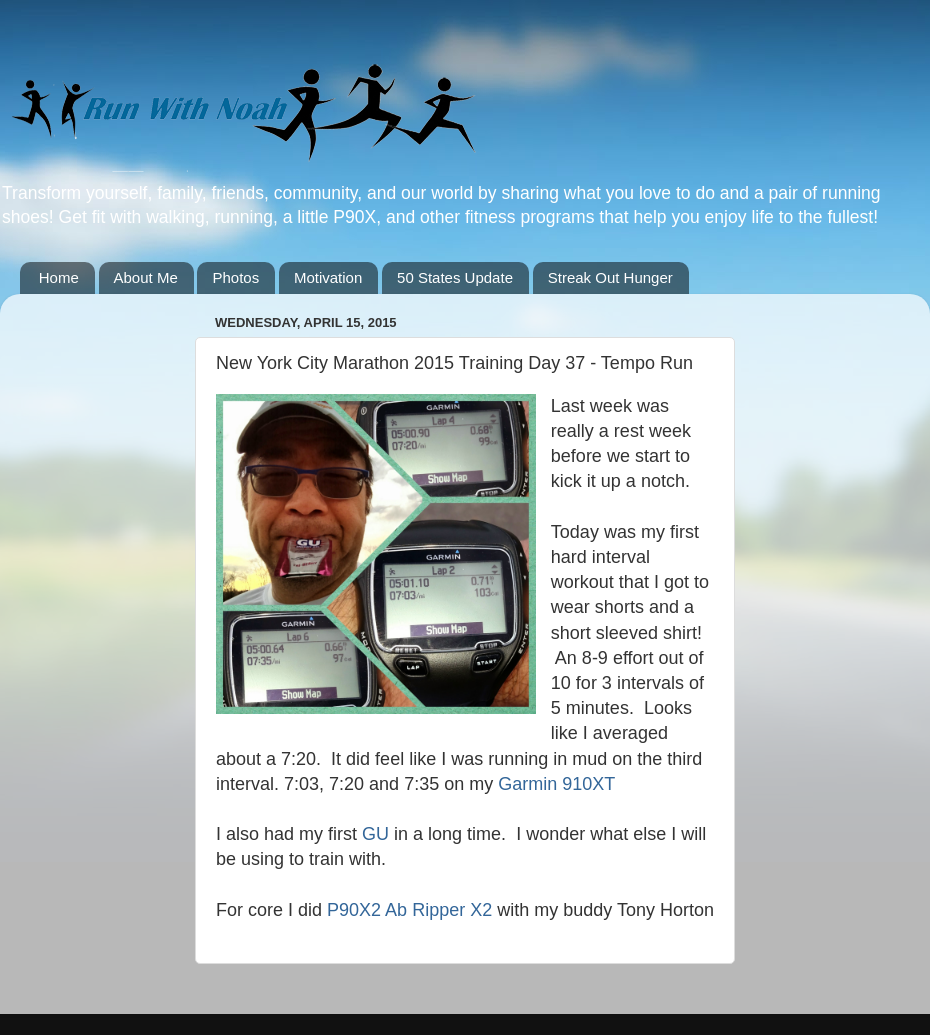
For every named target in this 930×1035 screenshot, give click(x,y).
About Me (146, 277)
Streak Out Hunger (610, 277)
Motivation (328, 277)
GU (375, 834)
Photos (235, 277)
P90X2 (354, 910)
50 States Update (455, 277)
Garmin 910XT (556, 784)
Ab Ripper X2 (438, 910)
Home (59, 277)
